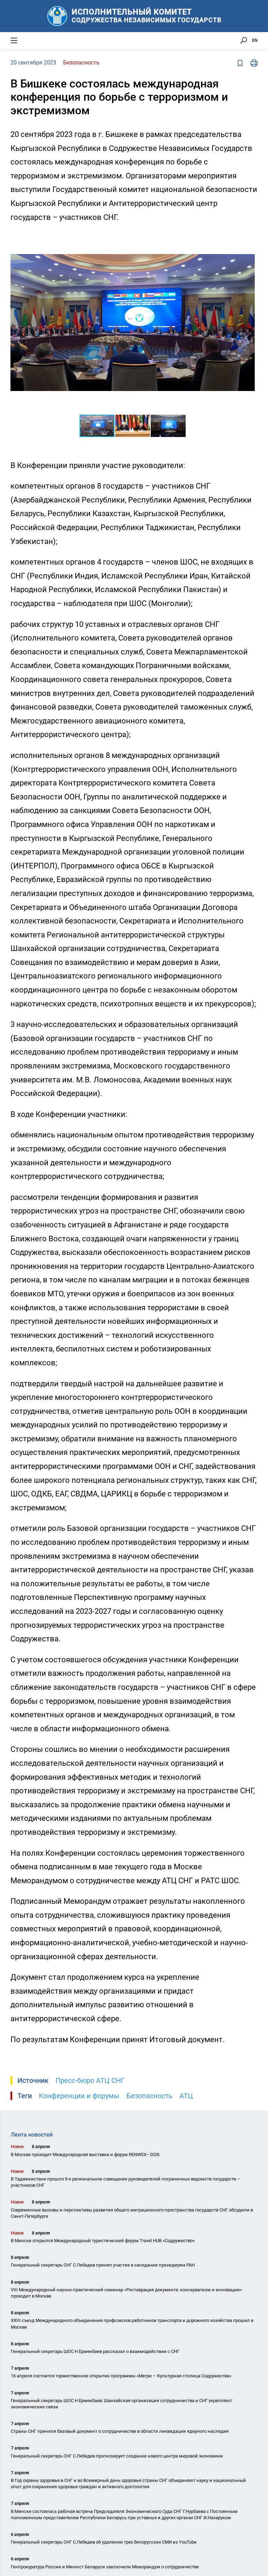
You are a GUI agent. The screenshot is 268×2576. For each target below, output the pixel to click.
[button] (248, 237)
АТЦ (186, 2096)
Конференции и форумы (79, 2096)
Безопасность (149, 2096)
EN (255, 40)
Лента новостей (32, 2134)
